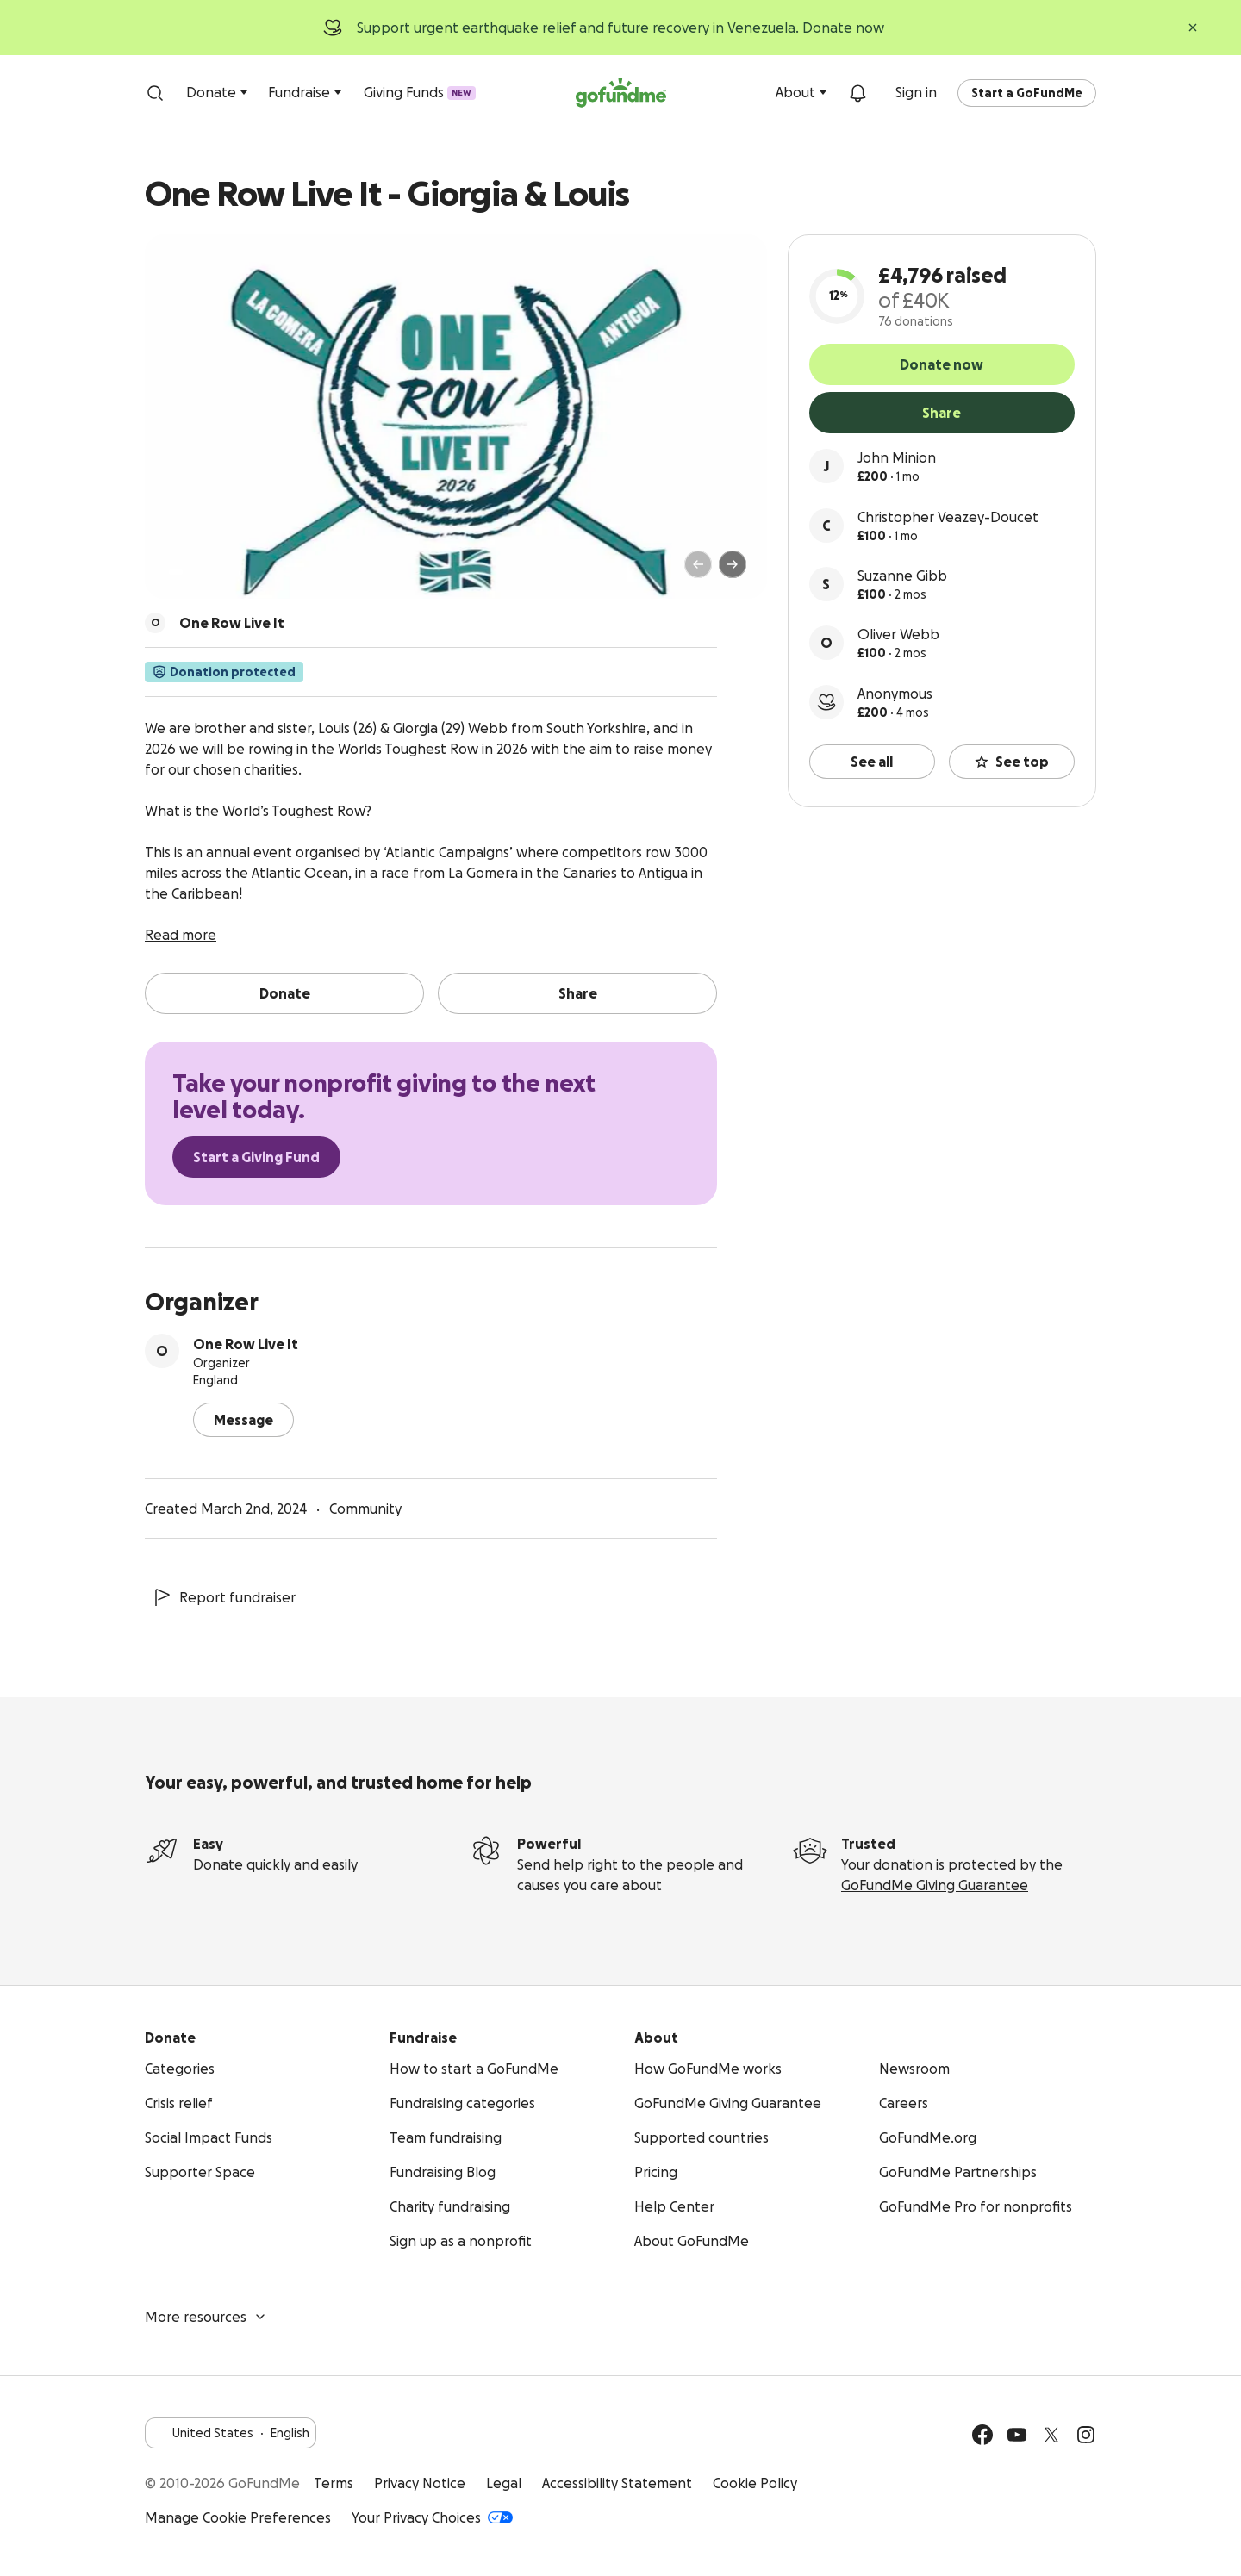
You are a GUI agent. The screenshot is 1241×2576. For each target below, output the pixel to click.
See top (1012, 761)
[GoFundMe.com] (621, 93)
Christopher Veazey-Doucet (947, 517)
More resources (206, 2316)
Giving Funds (420, 92)
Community (365, 1508)
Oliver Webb (898, 634)
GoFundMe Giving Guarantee (934, 1885)
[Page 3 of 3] (204, 572)
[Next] (732, 564)
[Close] (1193, 27)
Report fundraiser (224, 1597)
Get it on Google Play (951, 2500)
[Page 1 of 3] (176, 572)
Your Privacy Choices (432, 2517)
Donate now (843, 27)
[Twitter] (1051, 2434)
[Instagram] (1086, 2434)
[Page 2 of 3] (192, 572)
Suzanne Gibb (902, 575)
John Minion (896, 457)
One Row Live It (245, 1344)
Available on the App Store (1052, 2500)
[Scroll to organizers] (155, 623)
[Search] (155, 93)
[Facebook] (982, 2434)
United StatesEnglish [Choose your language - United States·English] (230, 2433)
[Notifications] (857, 93)
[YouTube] (1017, 2434)
